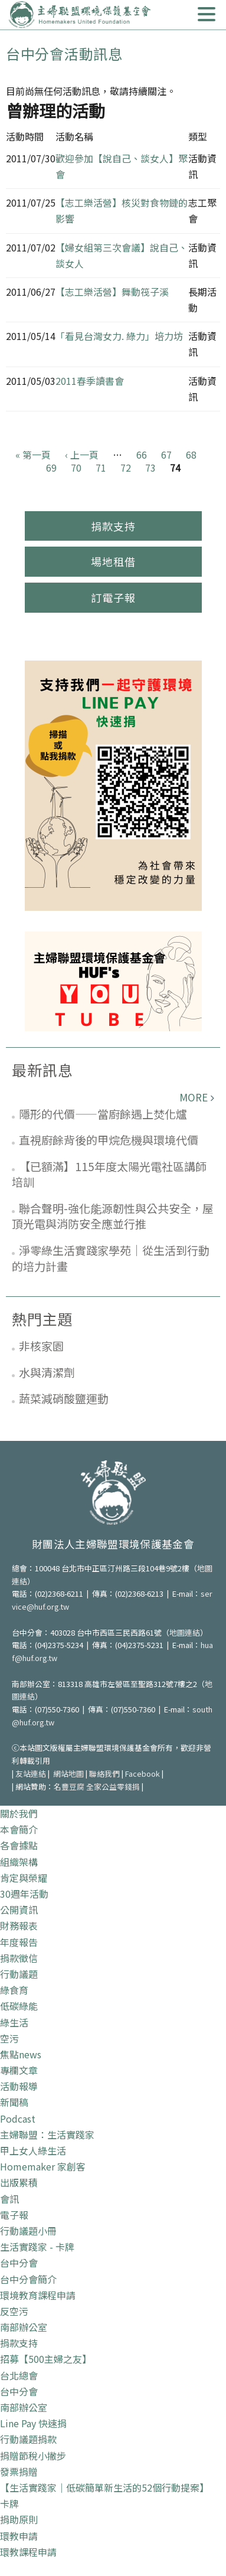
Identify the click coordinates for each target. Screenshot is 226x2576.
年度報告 (19, 1942)
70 (76, 467)
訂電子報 (113, 597)
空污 (9, 2038)
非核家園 (41, 1346)
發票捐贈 (19, 2471)
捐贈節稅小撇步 (33, 2455)
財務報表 (19, 1925)
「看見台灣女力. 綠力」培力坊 (119, 336)
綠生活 (14, 2022)
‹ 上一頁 (82, 454)
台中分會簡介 (28, 2279)
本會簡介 (19, 1829)
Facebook (142, 1773)
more (193, 1097)
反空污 (14, 2311)
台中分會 (19, 2262)
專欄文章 (19, 2070)
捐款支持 (113, 526)
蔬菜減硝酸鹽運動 (64, 1398)
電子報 (14, 2215)
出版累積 (19, 2182)
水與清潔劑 (47, 1372)
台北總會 (19, 2375)
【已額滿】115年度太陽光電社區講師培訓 (109, 1174)
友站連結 (30, 1773)
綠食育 (14, 1990)
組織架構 (19, 1862)
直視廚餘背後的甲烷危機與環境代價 (108, 1140)
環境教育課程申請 (38, 2295)
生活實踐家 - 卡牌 (37, 2247)
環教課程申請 (28, 2552)
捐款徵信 (19, 1958)
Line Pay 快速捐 (33, 2423)
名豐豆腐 (69, 1786)
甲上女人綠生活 (33, 2150)
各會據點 (19, 1845)
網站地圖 (68, 1773)
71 (101, 467)
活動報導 (19, 2086)
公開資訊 (19, 1909)
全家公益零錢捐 (113, 1786)
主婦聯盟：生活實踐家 (47, 2134)
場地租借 (113, 561)
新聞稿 (14, 2102)
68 (191, 454)
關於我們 (19, 1813)
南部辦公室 (23, 2327)
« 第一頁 (33, 454)
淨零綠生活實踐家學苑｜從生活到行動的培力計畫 (110, 1258)
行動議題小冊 (28, 2231)
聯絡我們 (104, 1773)
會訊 (9, 2199)
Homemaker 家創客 (43, 2166)
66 (141, 454)
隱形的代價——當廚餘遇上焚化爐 (103, 1114)
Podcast (17, 2118)
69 (51, 467)
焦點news (20, 2054)
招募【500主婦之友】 (45, 2359)
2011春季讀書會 (89, 381)
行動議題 (19, 1974)
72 (125, 467)
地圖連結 (184, 1632)
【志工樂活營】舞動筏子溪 (112, 292)
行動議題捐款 (28, 2439)
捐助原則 (19, 2519)
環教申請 (19, 2536)
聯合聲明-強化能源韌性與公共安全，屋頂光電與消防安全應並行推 (113, 1216)
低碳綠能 (19, 2006)
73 (150, 467)
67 (166, 454)
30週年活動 (24, 1894)
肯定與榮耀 (23, 1878)
